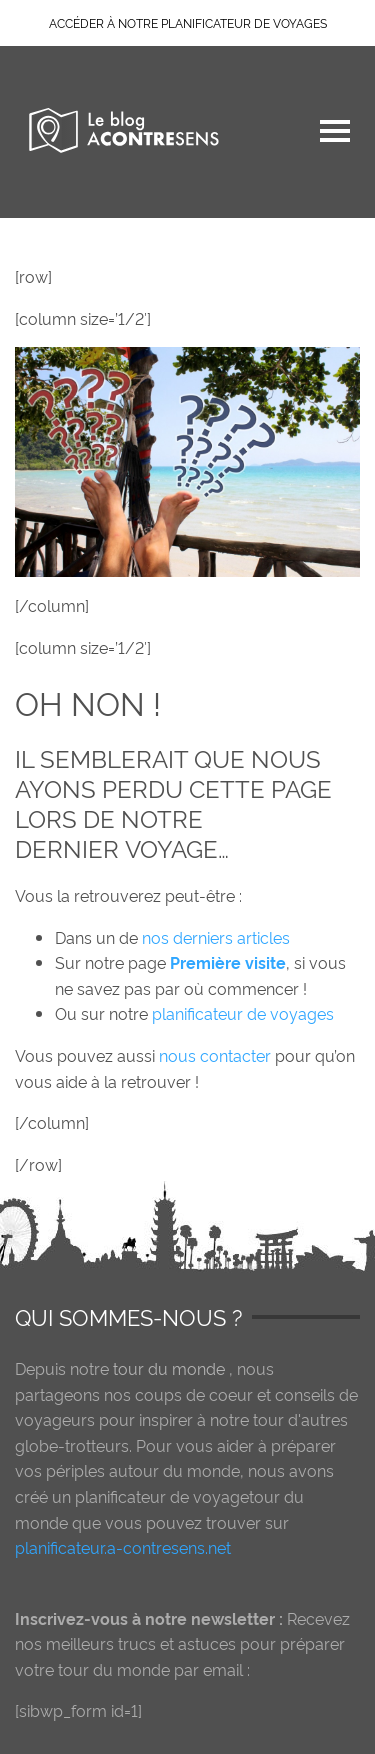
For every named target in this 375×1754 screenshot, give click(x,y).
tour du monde (169, 1368)
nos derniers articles (216, 937)
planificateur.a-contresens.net (123, 1547)
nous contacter (217, 1055)
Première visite (228, 962)
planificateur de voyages (243, 1013)
